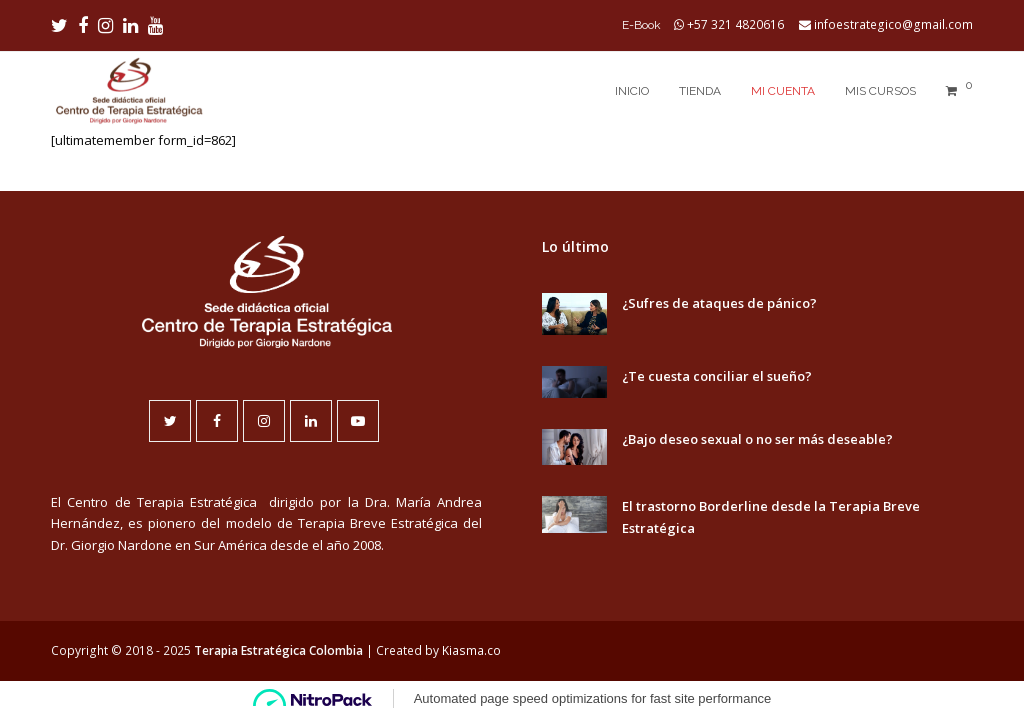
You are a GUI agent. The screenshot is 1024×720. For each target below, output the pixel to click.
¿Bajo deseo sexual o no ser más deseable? (757, 439)
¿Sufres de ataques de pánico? (719, 303)
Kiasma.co (471, 650)
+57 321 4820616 (735, 24)
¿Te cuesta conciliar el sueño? (717, 376)
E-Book (641, 25)
